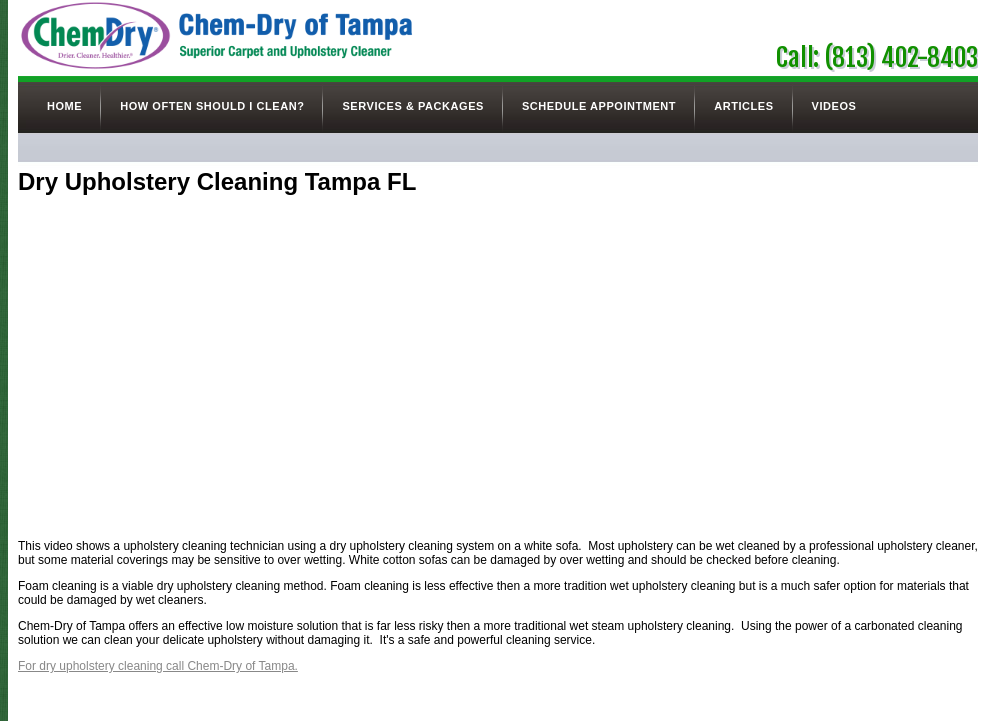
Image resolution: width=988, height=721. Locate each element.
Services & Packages (412, 106)
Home (64, 106)
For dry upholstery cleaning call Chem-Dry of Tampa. (158, 666)
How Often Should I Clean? (212, 106)
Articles (743, 106)
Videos (834, 106)
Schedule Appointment (599, 106)
